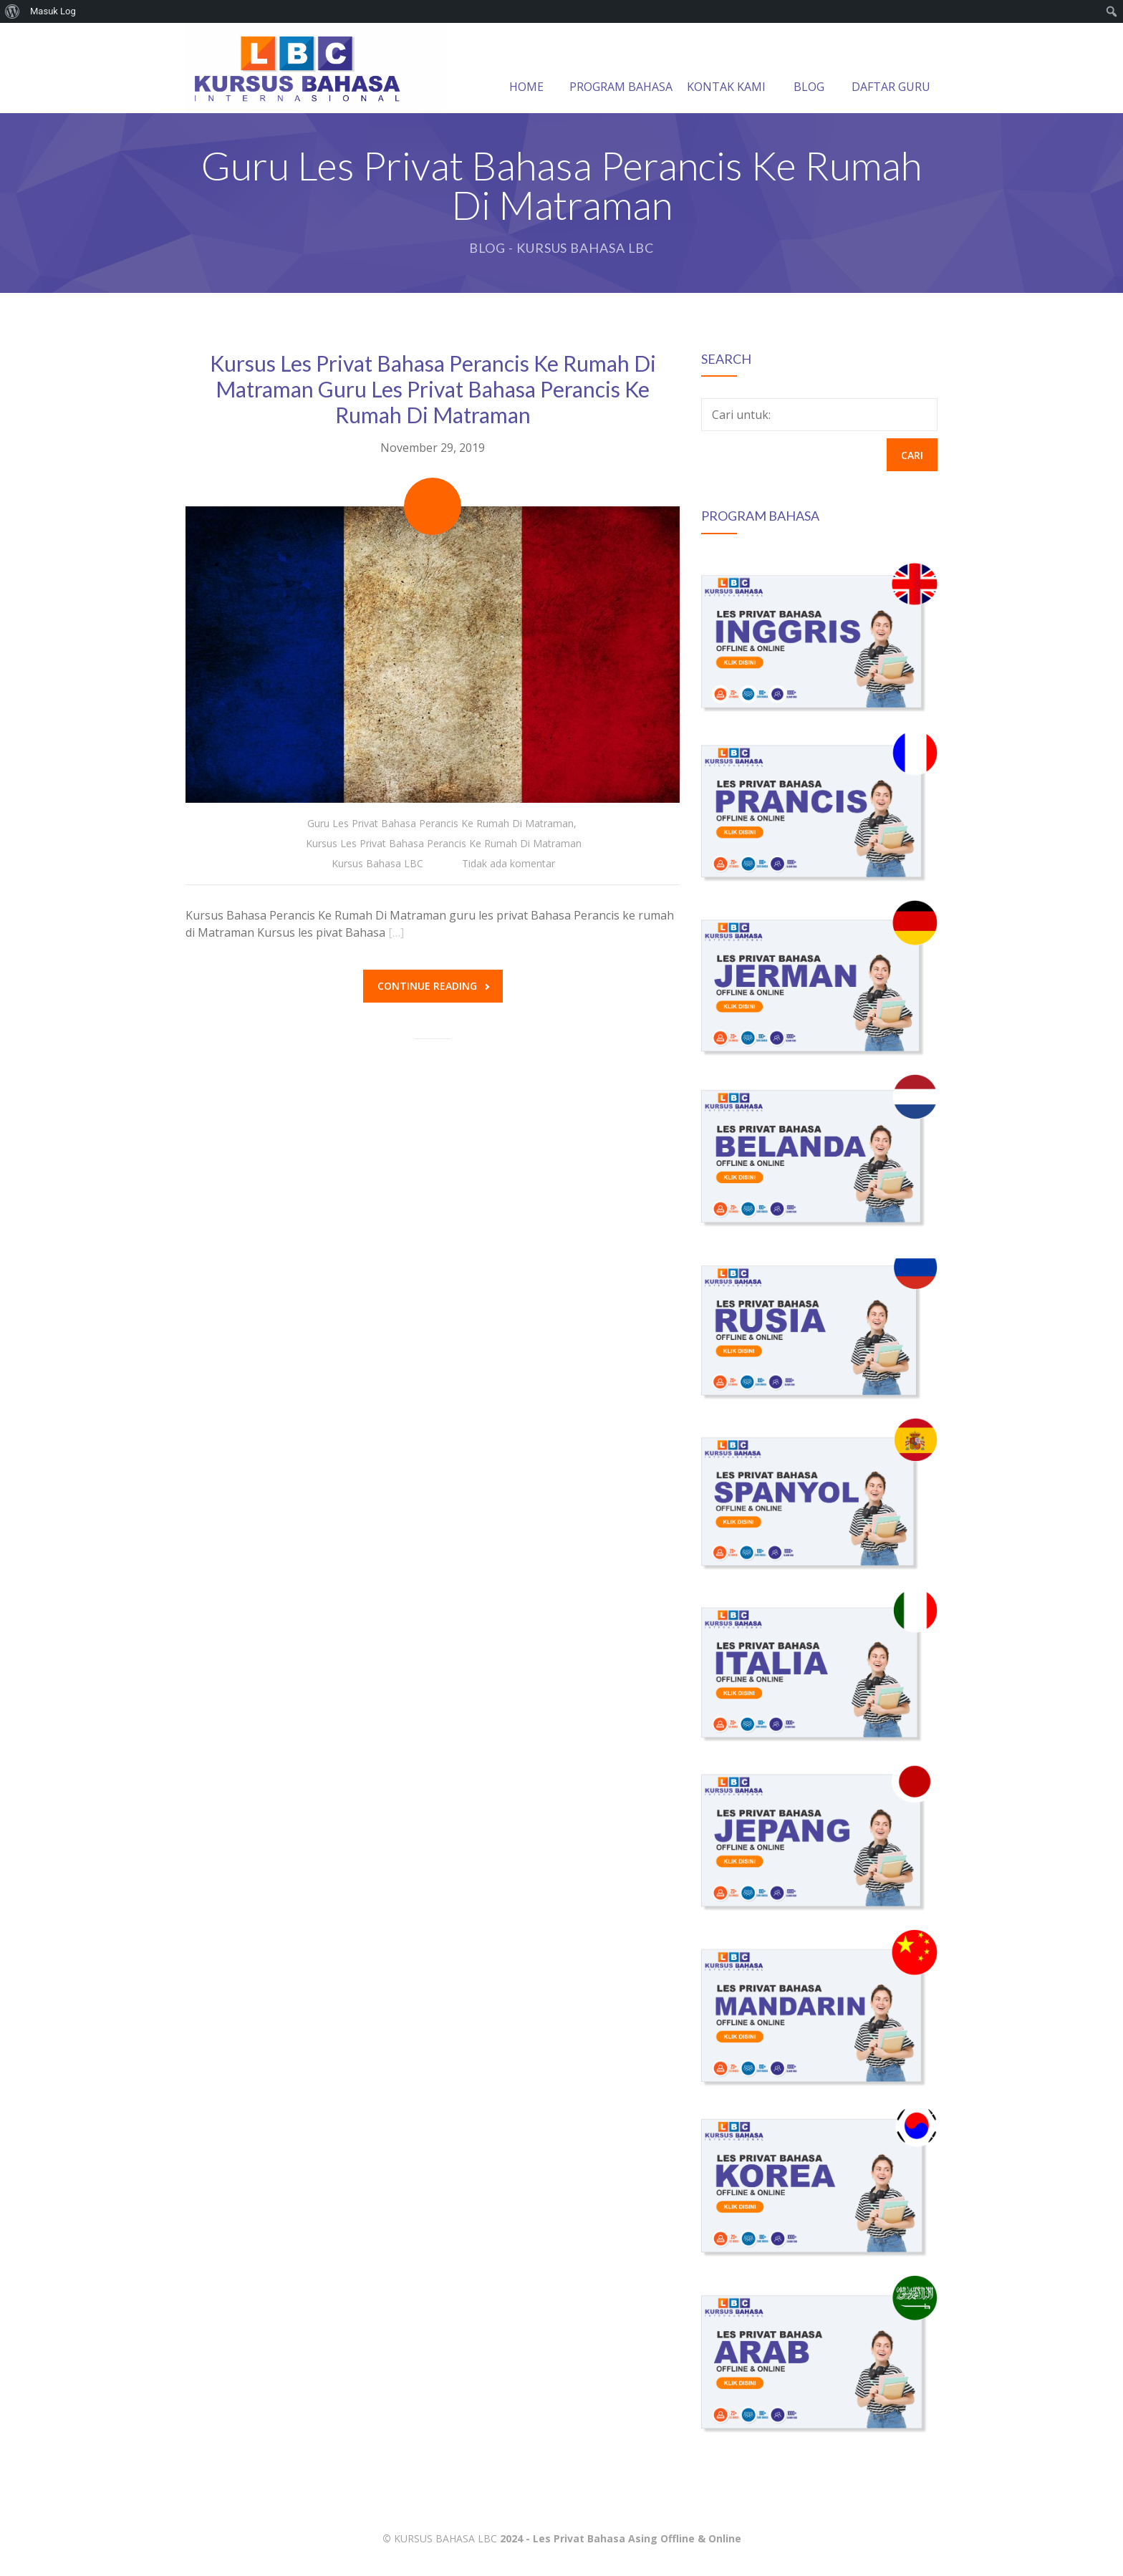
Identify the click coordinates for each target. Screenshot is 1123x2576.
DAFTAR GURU (891, 69)
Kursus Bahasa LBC (377, 863)
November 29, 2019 (432, 447)
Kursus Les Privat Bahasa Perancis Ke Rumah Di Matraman (444, 843)
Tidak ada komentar (508, 863)
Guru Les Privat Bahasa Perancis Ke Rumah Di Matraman (440, 823)
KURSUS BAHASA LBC (445, 2538)
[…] (396, 932)
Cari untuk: (741, 415)
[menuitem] (12, 11)
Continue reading (433, 986)
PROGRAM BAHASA (621, 69)
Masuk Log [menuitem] (53, 11)
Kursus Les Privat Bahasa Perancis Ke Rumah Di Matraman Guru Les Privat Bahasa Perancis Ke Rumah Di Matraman (433, 389)
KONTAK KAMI (726, 69)
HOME (526, 69)
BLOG (809, 69)
